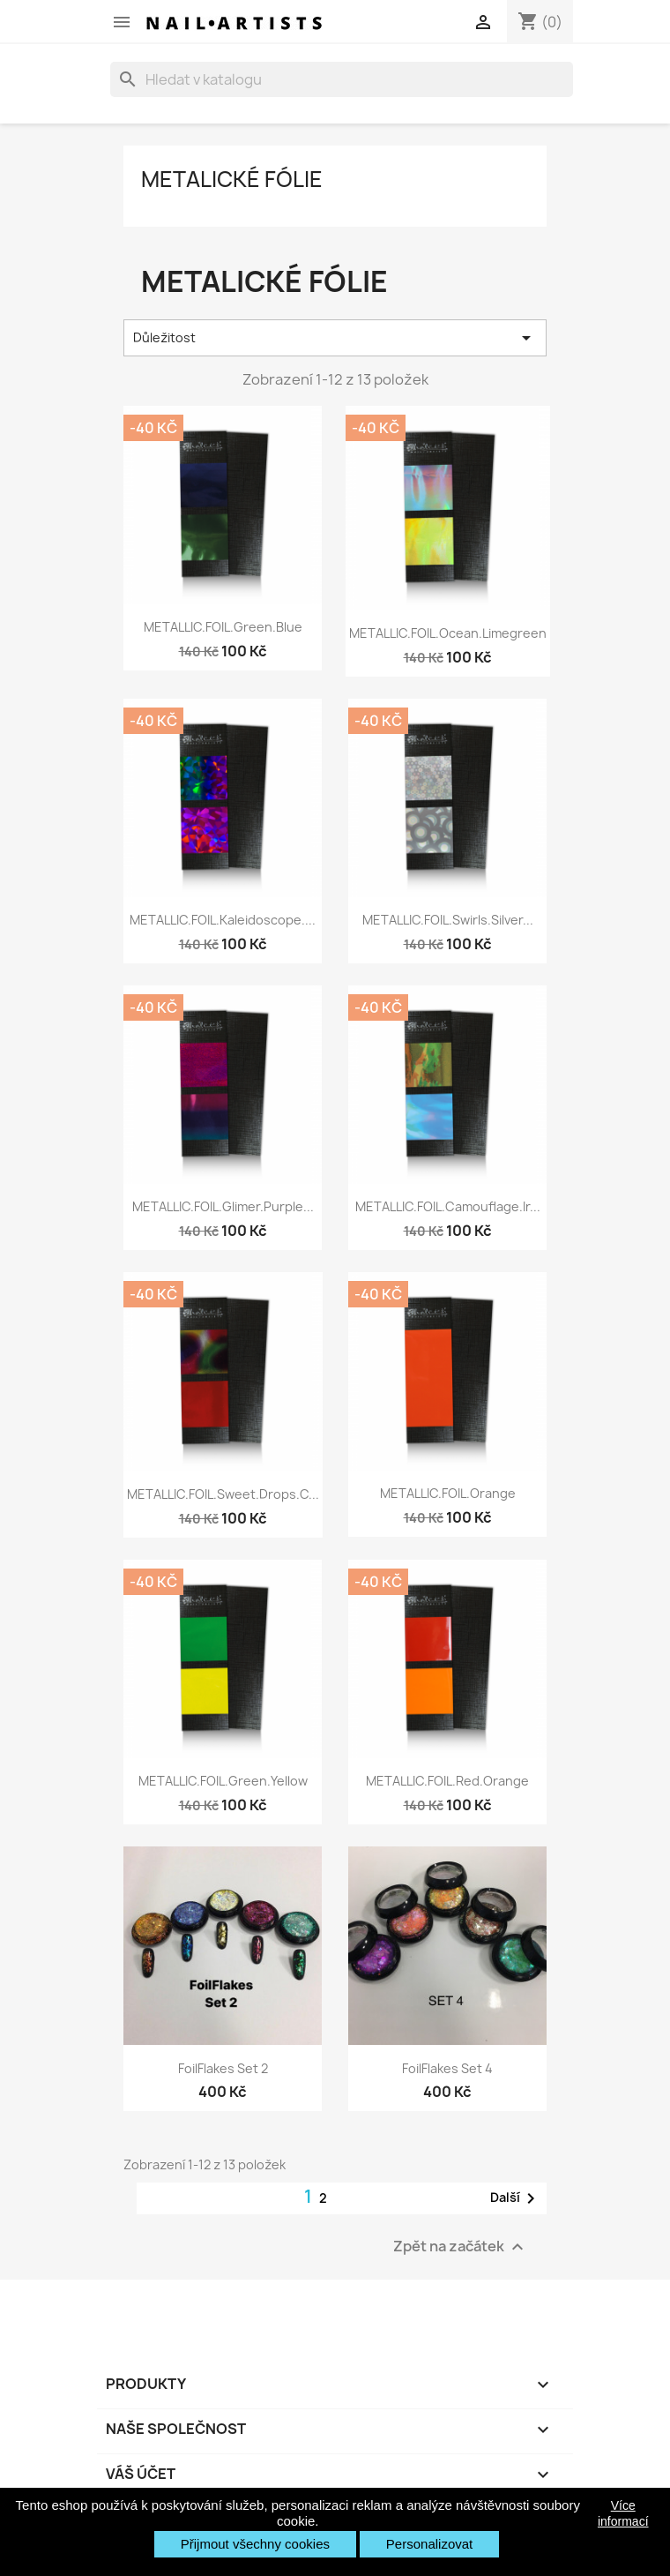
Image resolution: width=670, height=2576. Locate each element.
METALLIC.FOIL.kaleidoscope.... (223, 919)
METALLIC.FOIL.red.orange (447, 1780)
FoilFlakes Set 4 (447, 2068)
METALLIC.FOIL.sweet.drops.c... (223, 1494)
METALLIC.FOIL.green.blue (223, 626)
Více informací (623, 2513)
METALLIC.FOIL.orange (448, 1493)
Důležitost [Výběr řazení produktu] (335, 337)
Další (515, 2198)
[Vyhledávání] (341, 79)
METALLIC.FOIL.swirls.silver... (447, 919)
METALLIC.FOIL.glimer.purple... (223, 1206)
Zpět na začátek (460, 2246)
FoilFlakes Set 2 (223, 2068)
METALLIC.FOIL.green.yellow (223, 1780)
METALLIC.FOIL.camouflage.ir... (447, 1206)
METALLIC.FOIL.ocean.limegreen (448, 633)
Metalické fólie (232, 179)
